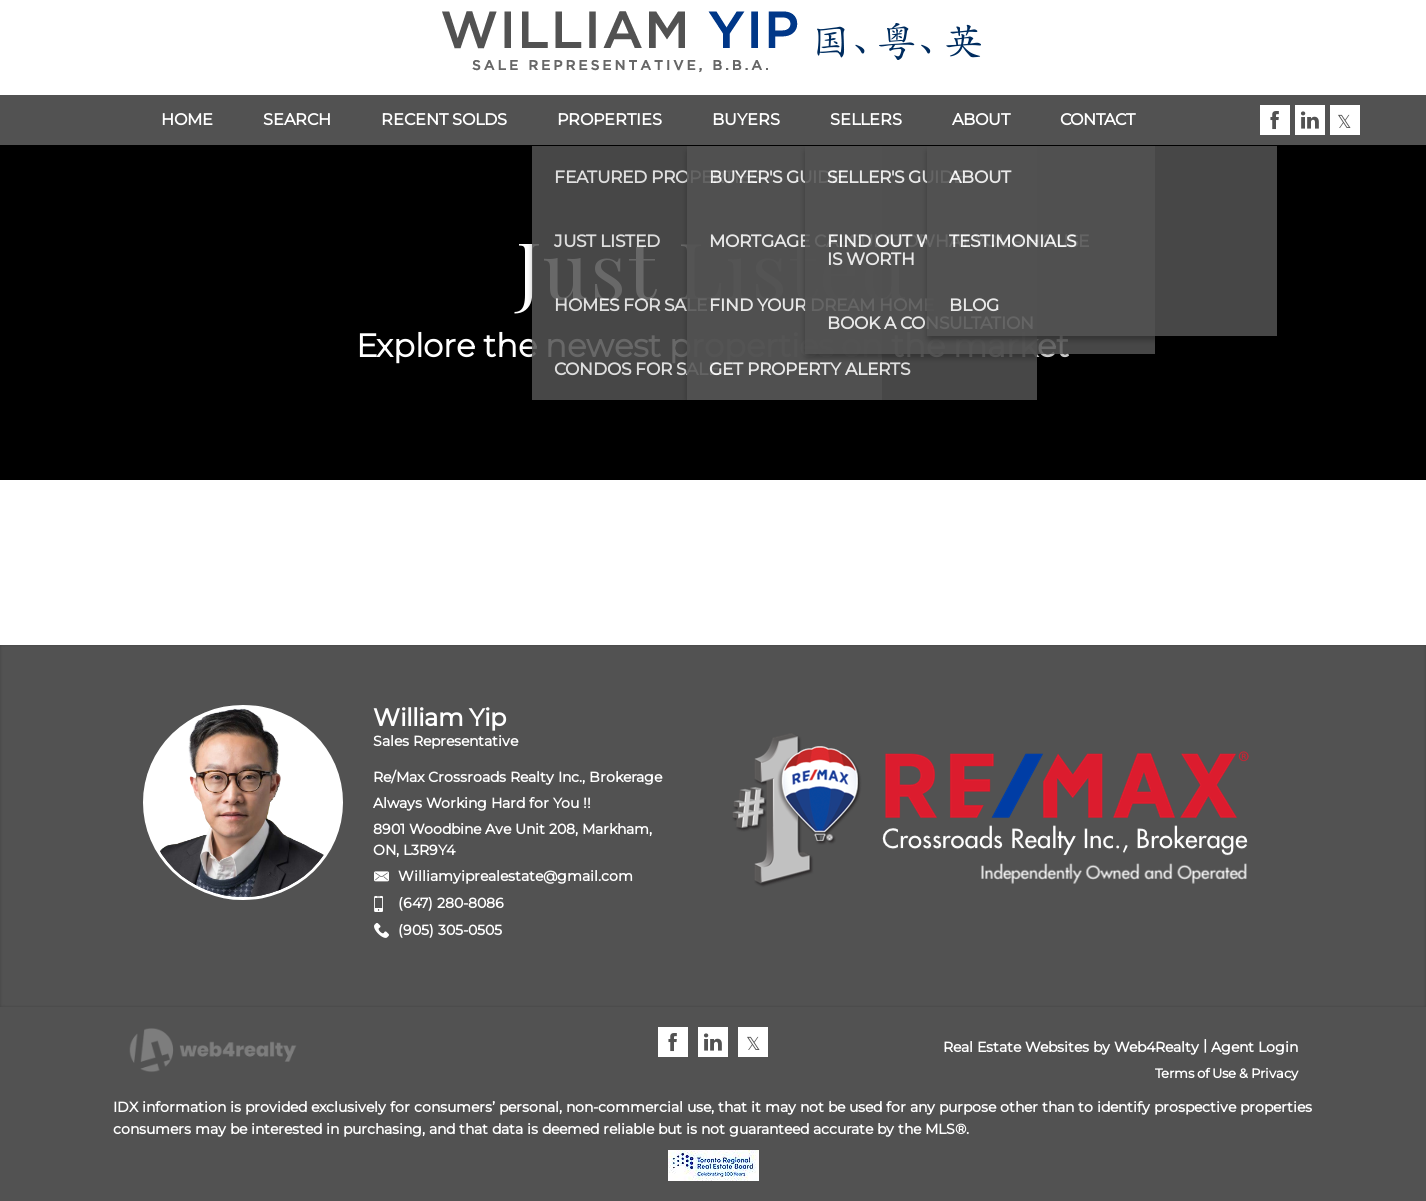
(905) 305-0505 (450, 930)
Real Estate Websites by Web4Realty (1071, 1047)
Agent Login (1254, 1047)
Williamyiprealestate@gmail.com (515, 876)
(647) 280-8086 (451, 903)
